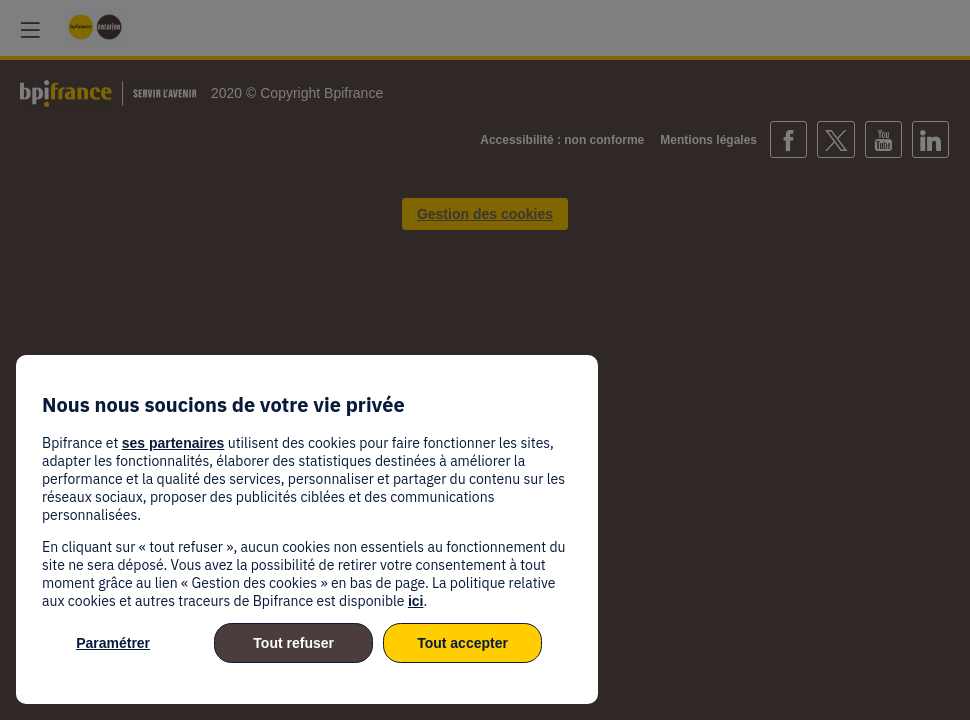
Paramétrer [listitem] (113, 643)
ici (416, 601)
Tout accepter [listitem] (462, 643)
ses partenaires (173, 443)
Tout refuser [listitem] (293, 643)
